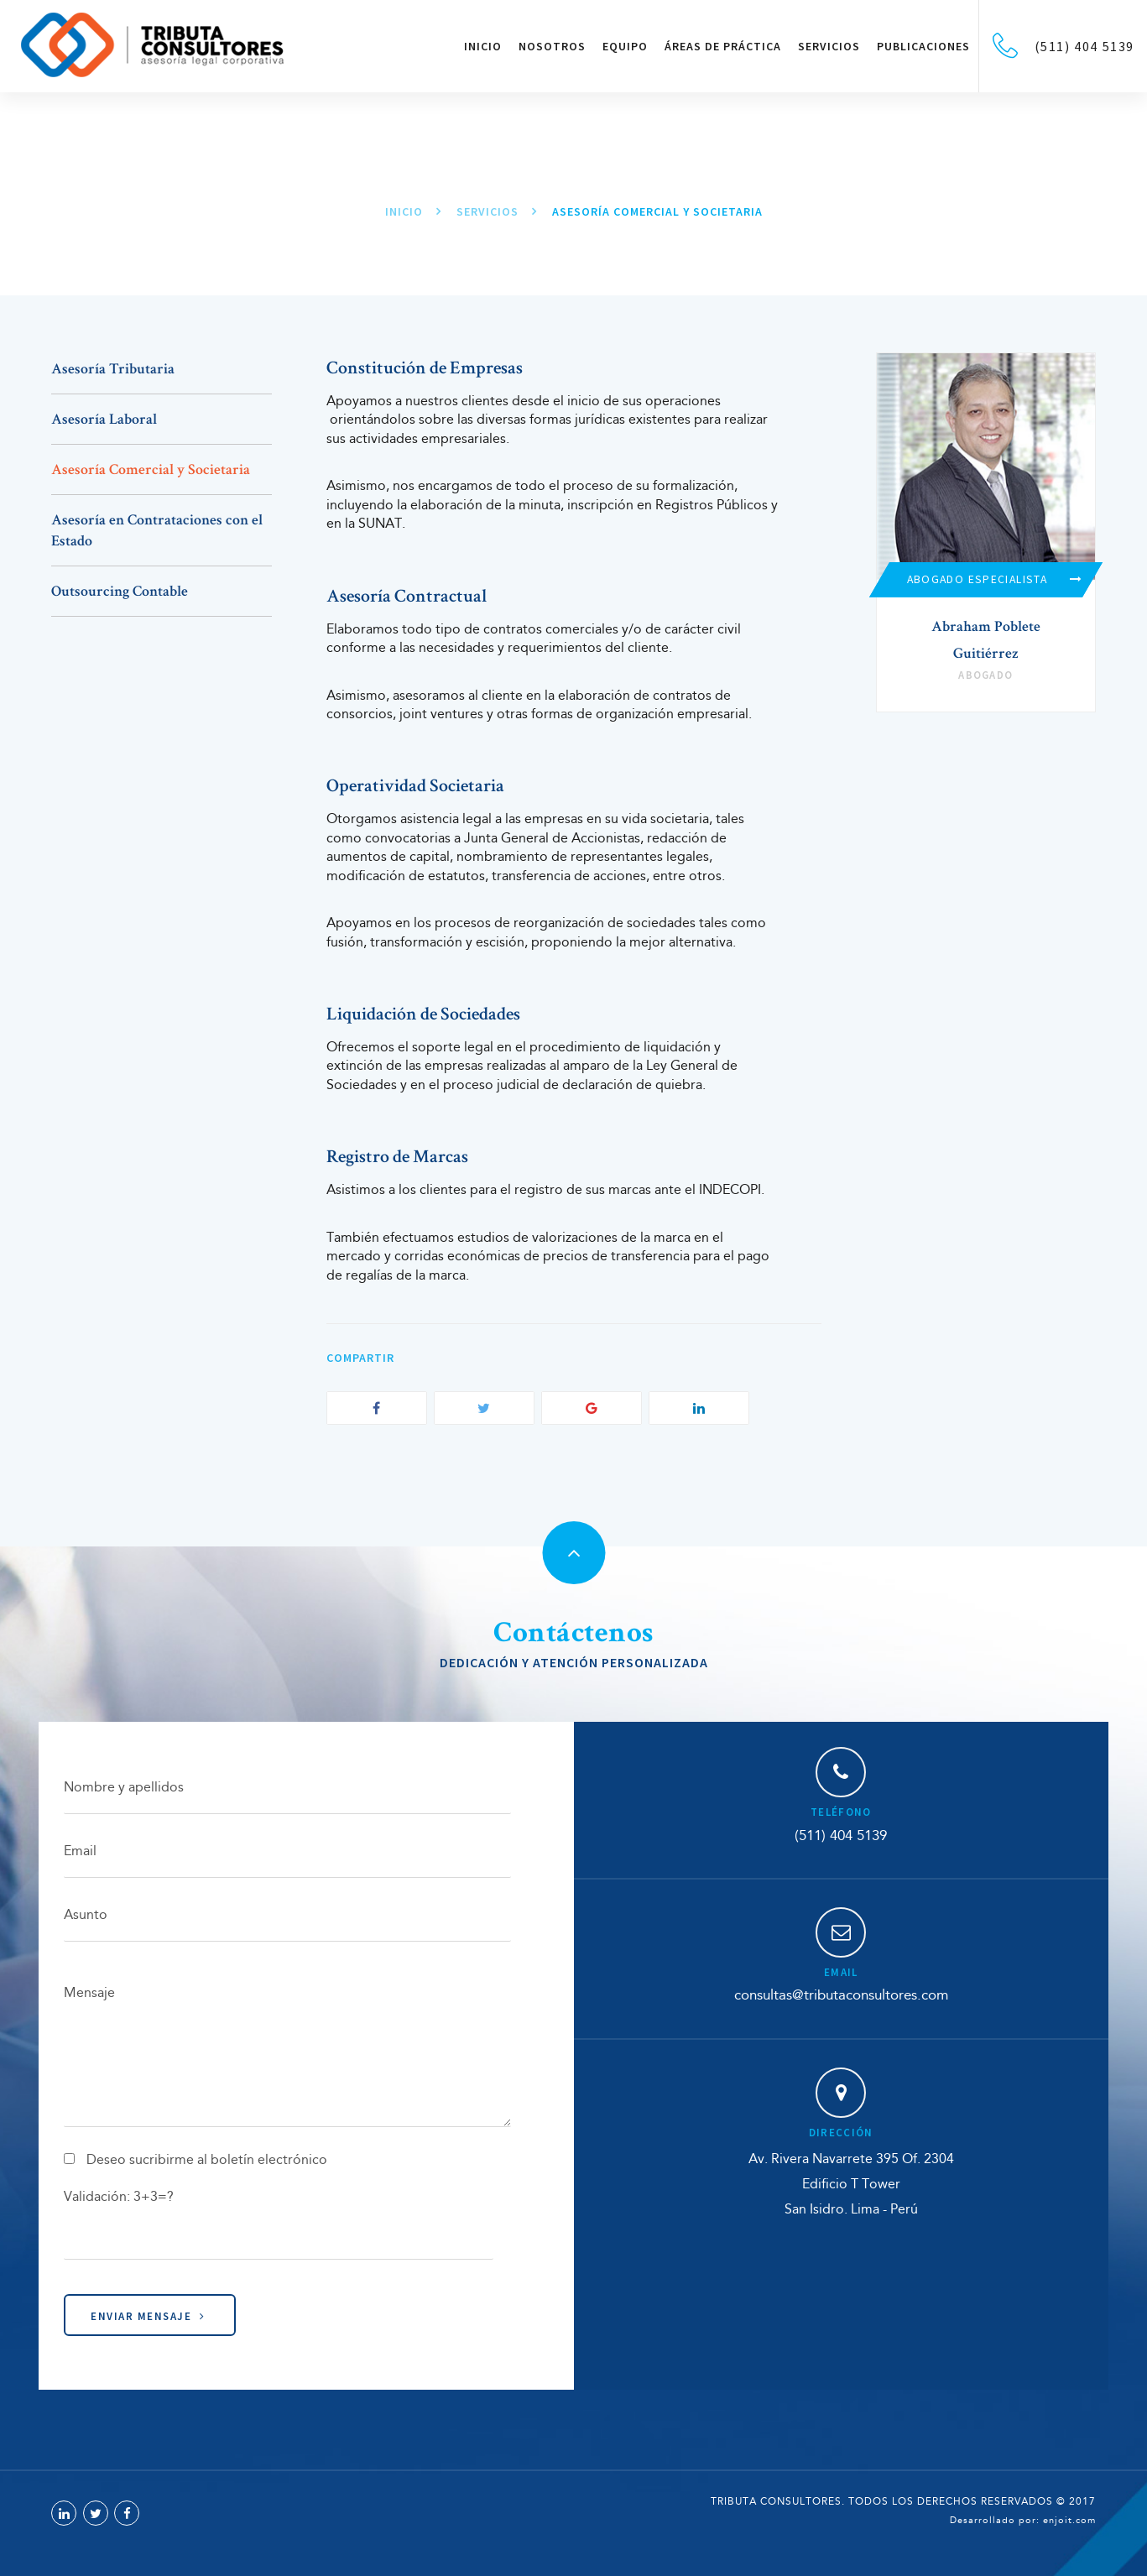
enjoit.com (1069, 2521)
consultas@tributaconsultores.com (841, 1996)
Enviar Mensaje (148, 2316)
